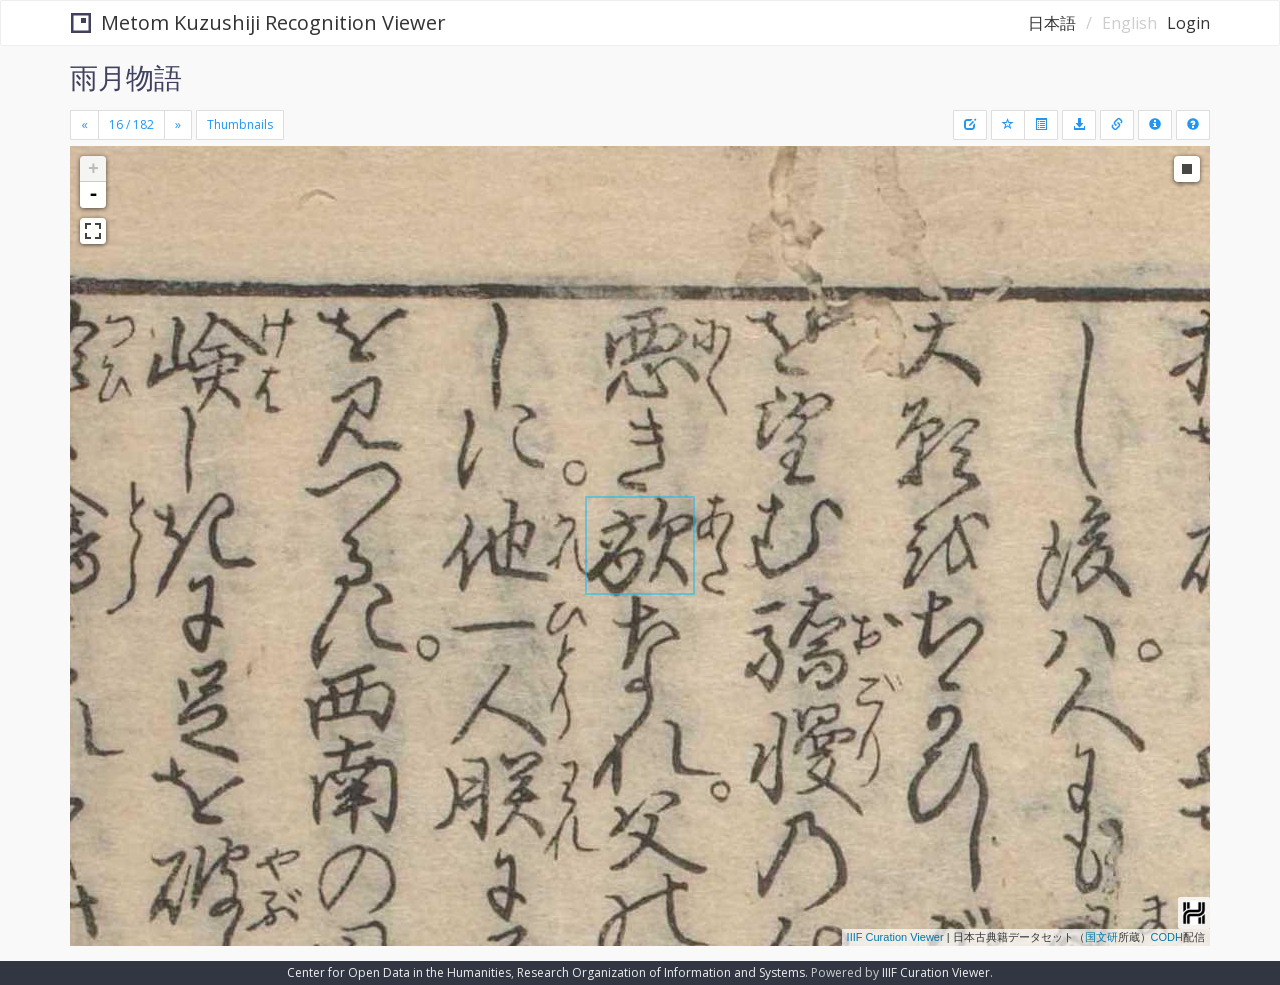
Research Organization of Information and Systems (661, 972)
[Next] (178, 125)
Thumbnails (240, 124)
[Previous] (84, 125)
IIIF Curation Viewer (895, 937)
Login (1188, 23)
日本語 (1052, 23)
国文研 (1101, 937)
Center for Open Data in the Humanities (399, 972)
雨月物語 (126, 77)
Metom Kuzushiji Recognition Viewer (258, 22)
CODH (1167, 937)
